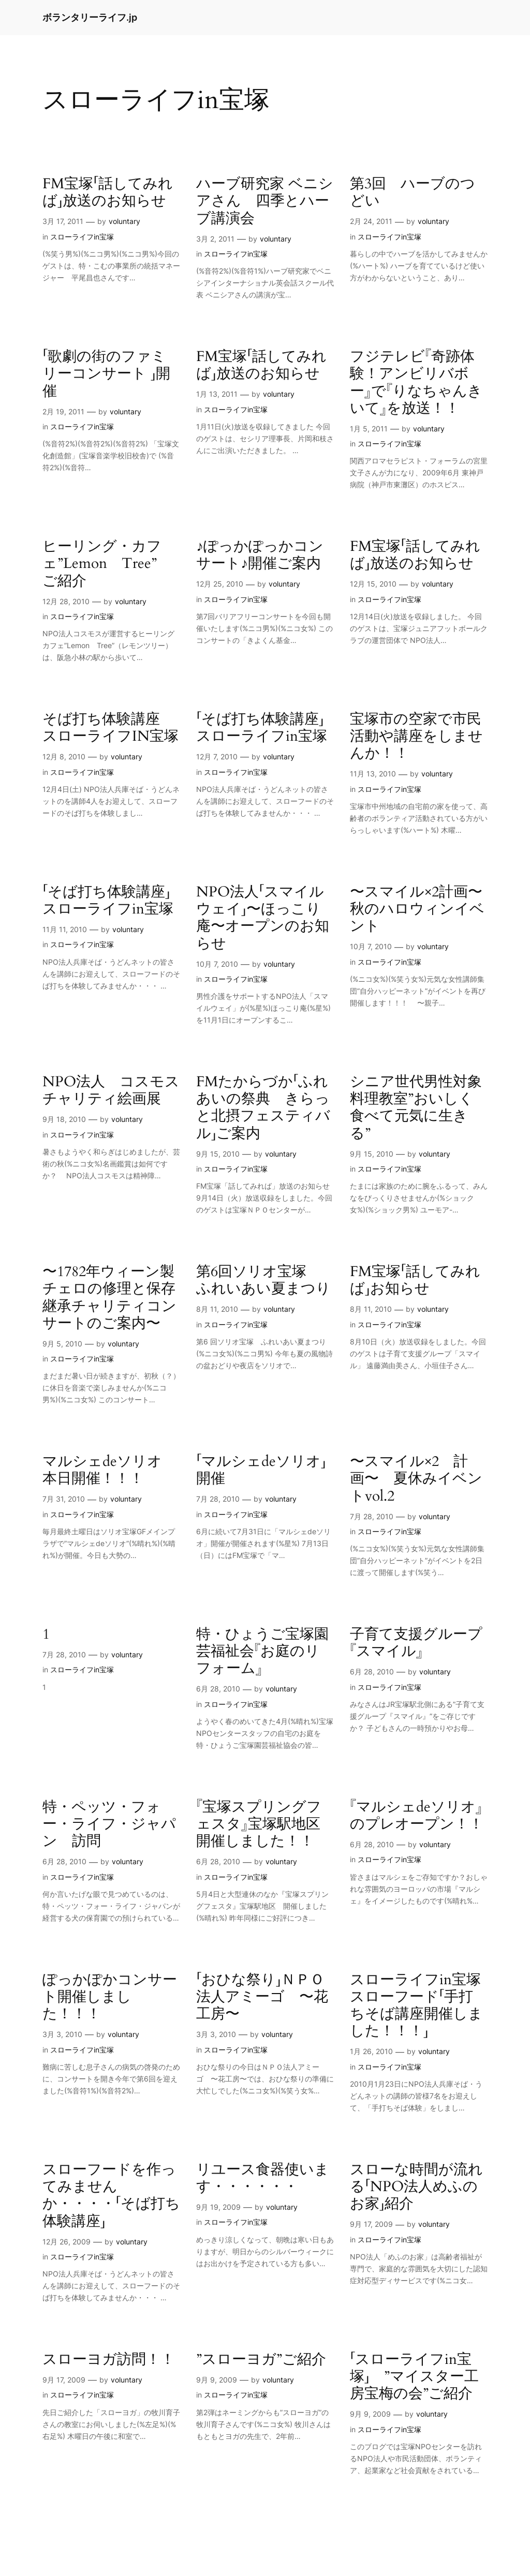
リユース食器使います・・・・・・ (262, 2178)
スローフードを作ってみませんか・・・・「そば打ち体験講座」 (111, 2195)
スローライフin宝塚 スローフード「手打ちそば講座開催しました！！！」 (419, 2005)
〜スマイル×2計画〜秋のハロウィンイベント (417, 909)
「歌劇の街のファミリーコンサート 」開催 (106, 373)
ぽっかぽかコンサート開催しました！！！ (109, 1997)
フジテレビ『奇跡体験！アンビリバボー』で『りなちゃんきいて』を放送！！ (416, 382)
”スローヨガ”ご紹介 (261, 2359)
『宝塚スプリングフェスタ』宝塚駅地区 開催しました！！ (265, 1824)
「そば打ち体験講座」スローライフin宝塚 (261, 728)
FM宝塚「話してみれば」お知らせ (415, 1280)
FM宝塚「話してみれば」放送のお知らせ (107, 192)
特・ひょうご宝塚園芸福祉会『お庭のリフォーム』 (262, 1651)
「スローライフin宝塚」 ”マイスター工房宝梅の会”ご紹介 (414, 2376)
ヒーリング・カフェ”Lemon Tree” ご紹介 (106, 563)
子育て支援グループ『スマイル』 (416, 1643)
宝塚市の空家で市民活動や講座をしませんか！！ (416, 736)
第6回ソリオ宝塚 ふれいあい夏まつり (263, 1280)
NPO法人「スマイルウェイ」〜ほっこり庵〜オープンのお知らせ (262, 917)
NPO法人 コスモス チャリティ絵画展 (111, 1090)
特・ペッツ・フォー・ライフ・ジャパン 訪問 (109, 1824)
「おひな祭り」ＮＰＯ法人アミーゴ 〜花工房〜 (262, 1997)
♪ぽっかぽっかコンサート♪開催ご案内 (259, 555)
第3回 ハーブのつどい (412, 192)
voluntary (124, 221)
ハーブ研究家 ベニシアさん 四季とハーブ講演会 (264, 201)
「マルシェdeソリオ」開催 (261, 1470)
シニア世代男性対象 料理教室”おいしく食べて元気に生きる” (419, 1107)
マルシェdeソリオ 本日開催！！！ (109, 1470)
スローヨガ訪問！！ (108, 2359)
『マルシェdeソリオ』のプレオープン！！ (416, 1816)
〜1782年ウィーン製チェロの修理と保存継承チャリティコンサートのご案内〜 (109, 1297)
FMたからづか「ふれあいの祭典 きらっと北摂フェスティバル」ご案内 (263, 1107)
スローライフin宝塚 (82, 236)
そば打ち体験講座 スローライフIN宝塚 (110, 728)
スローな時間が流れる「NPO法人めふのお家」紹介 (416, 2186)
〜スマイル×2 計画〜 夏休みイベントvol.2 (416, 1478)
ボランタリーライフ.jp (89, 17)
